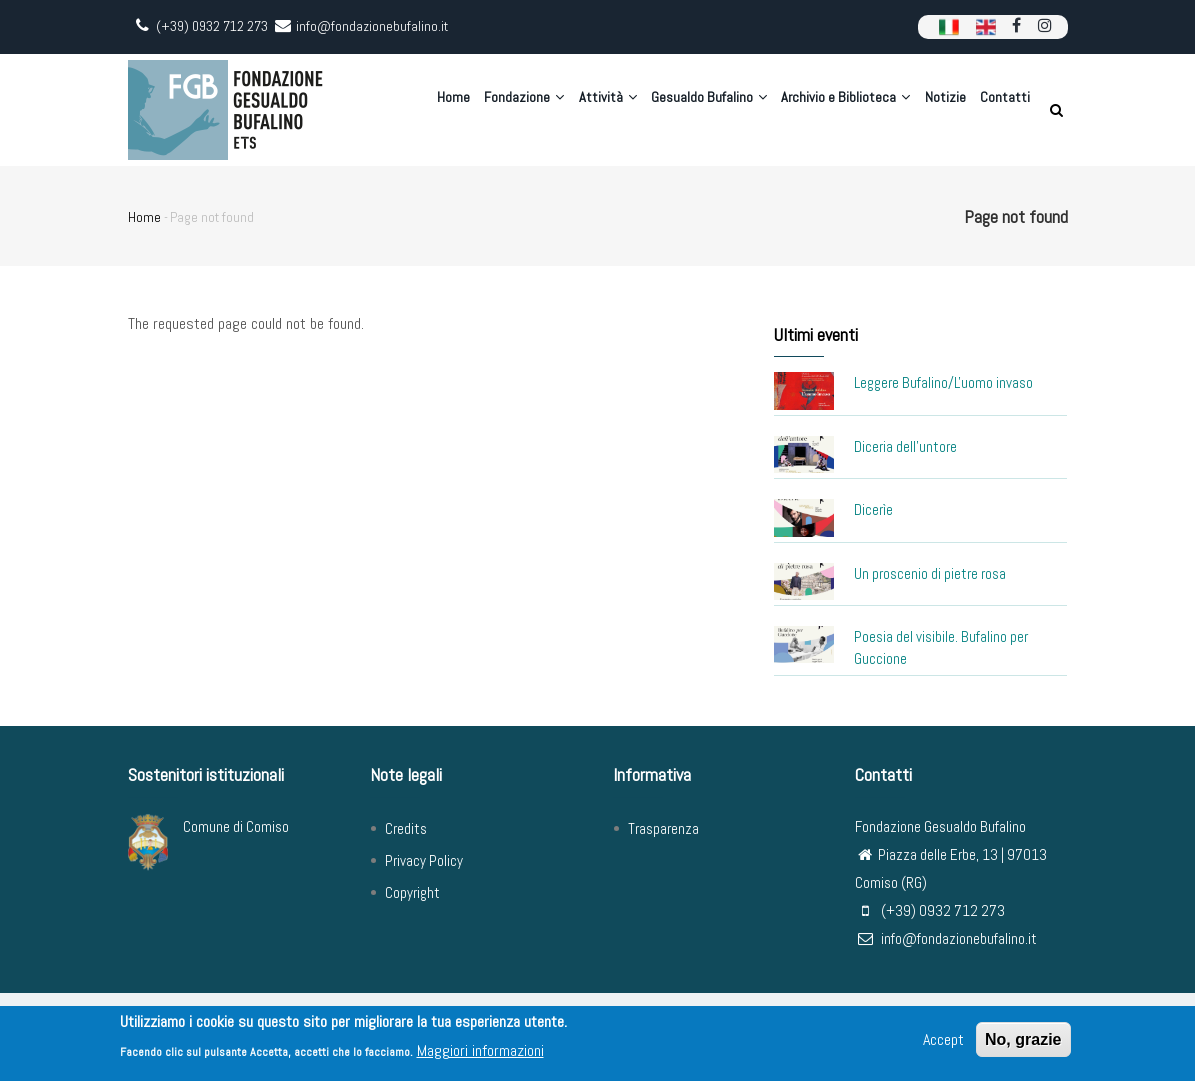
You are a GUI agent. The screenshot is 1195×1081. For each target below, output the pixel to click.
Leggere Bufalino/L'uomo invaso (943, 382)
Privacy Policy (424, 860)
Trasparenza (663, 828)
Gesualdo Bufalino (688, 109)
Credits (406, 828)
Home (413, 109)
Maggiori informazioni (480, 1050)
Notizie (937, 109)
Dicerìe (873, 509)
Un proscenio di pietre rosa (930, 573)
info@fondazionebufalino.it (946, 938)
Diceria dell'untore (905, 446)
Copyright (412, 892)
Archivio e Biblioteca (832, 109)
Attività (580, 109)
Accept (943, 1039)
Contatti (1003, 109)
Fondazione (490, 109)
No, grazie (1023, 1039)
